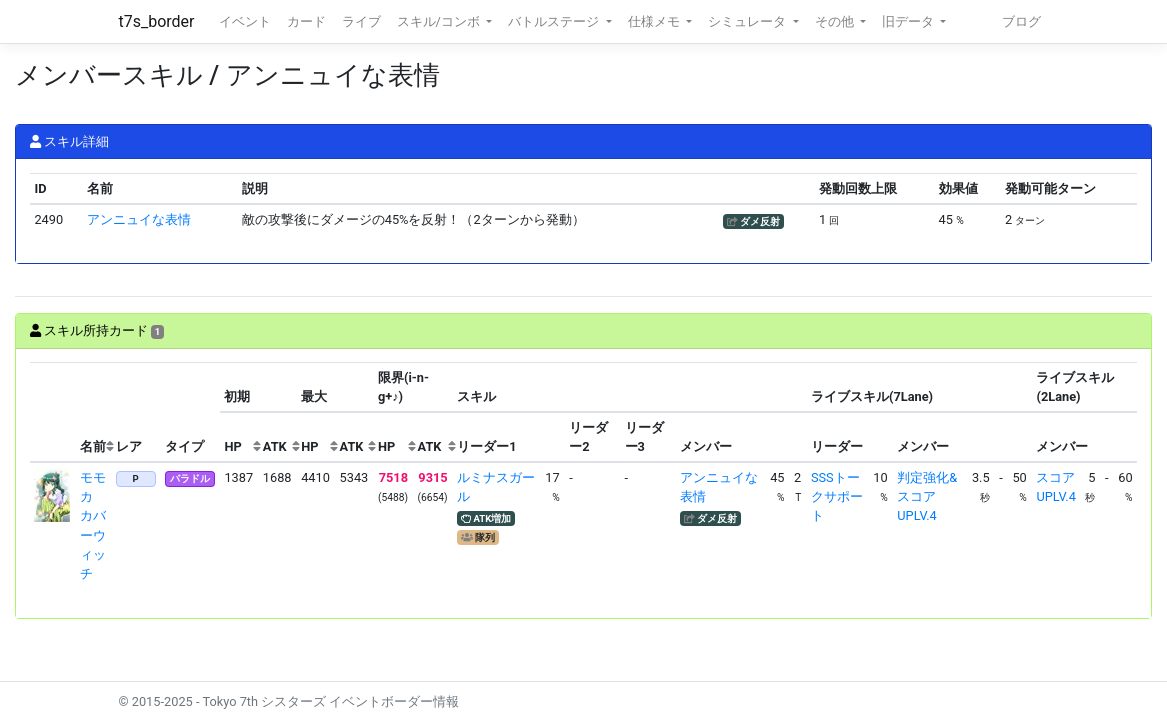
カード (306, 21)
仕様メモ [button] (655, 21)
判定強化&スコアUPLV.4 (927, 496)
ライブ (361, 21)
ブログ (1021, 21)
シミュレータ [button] (748, 21)
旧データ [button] (909, 21)
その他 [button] (836, 21)
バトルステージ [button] (555, 21)
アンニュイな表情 (139, 219)
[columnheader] (53, 412)
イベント (245, 21)
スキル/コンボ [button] (440, 21)
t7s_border (157, 21)
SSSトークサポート (837, 496)
